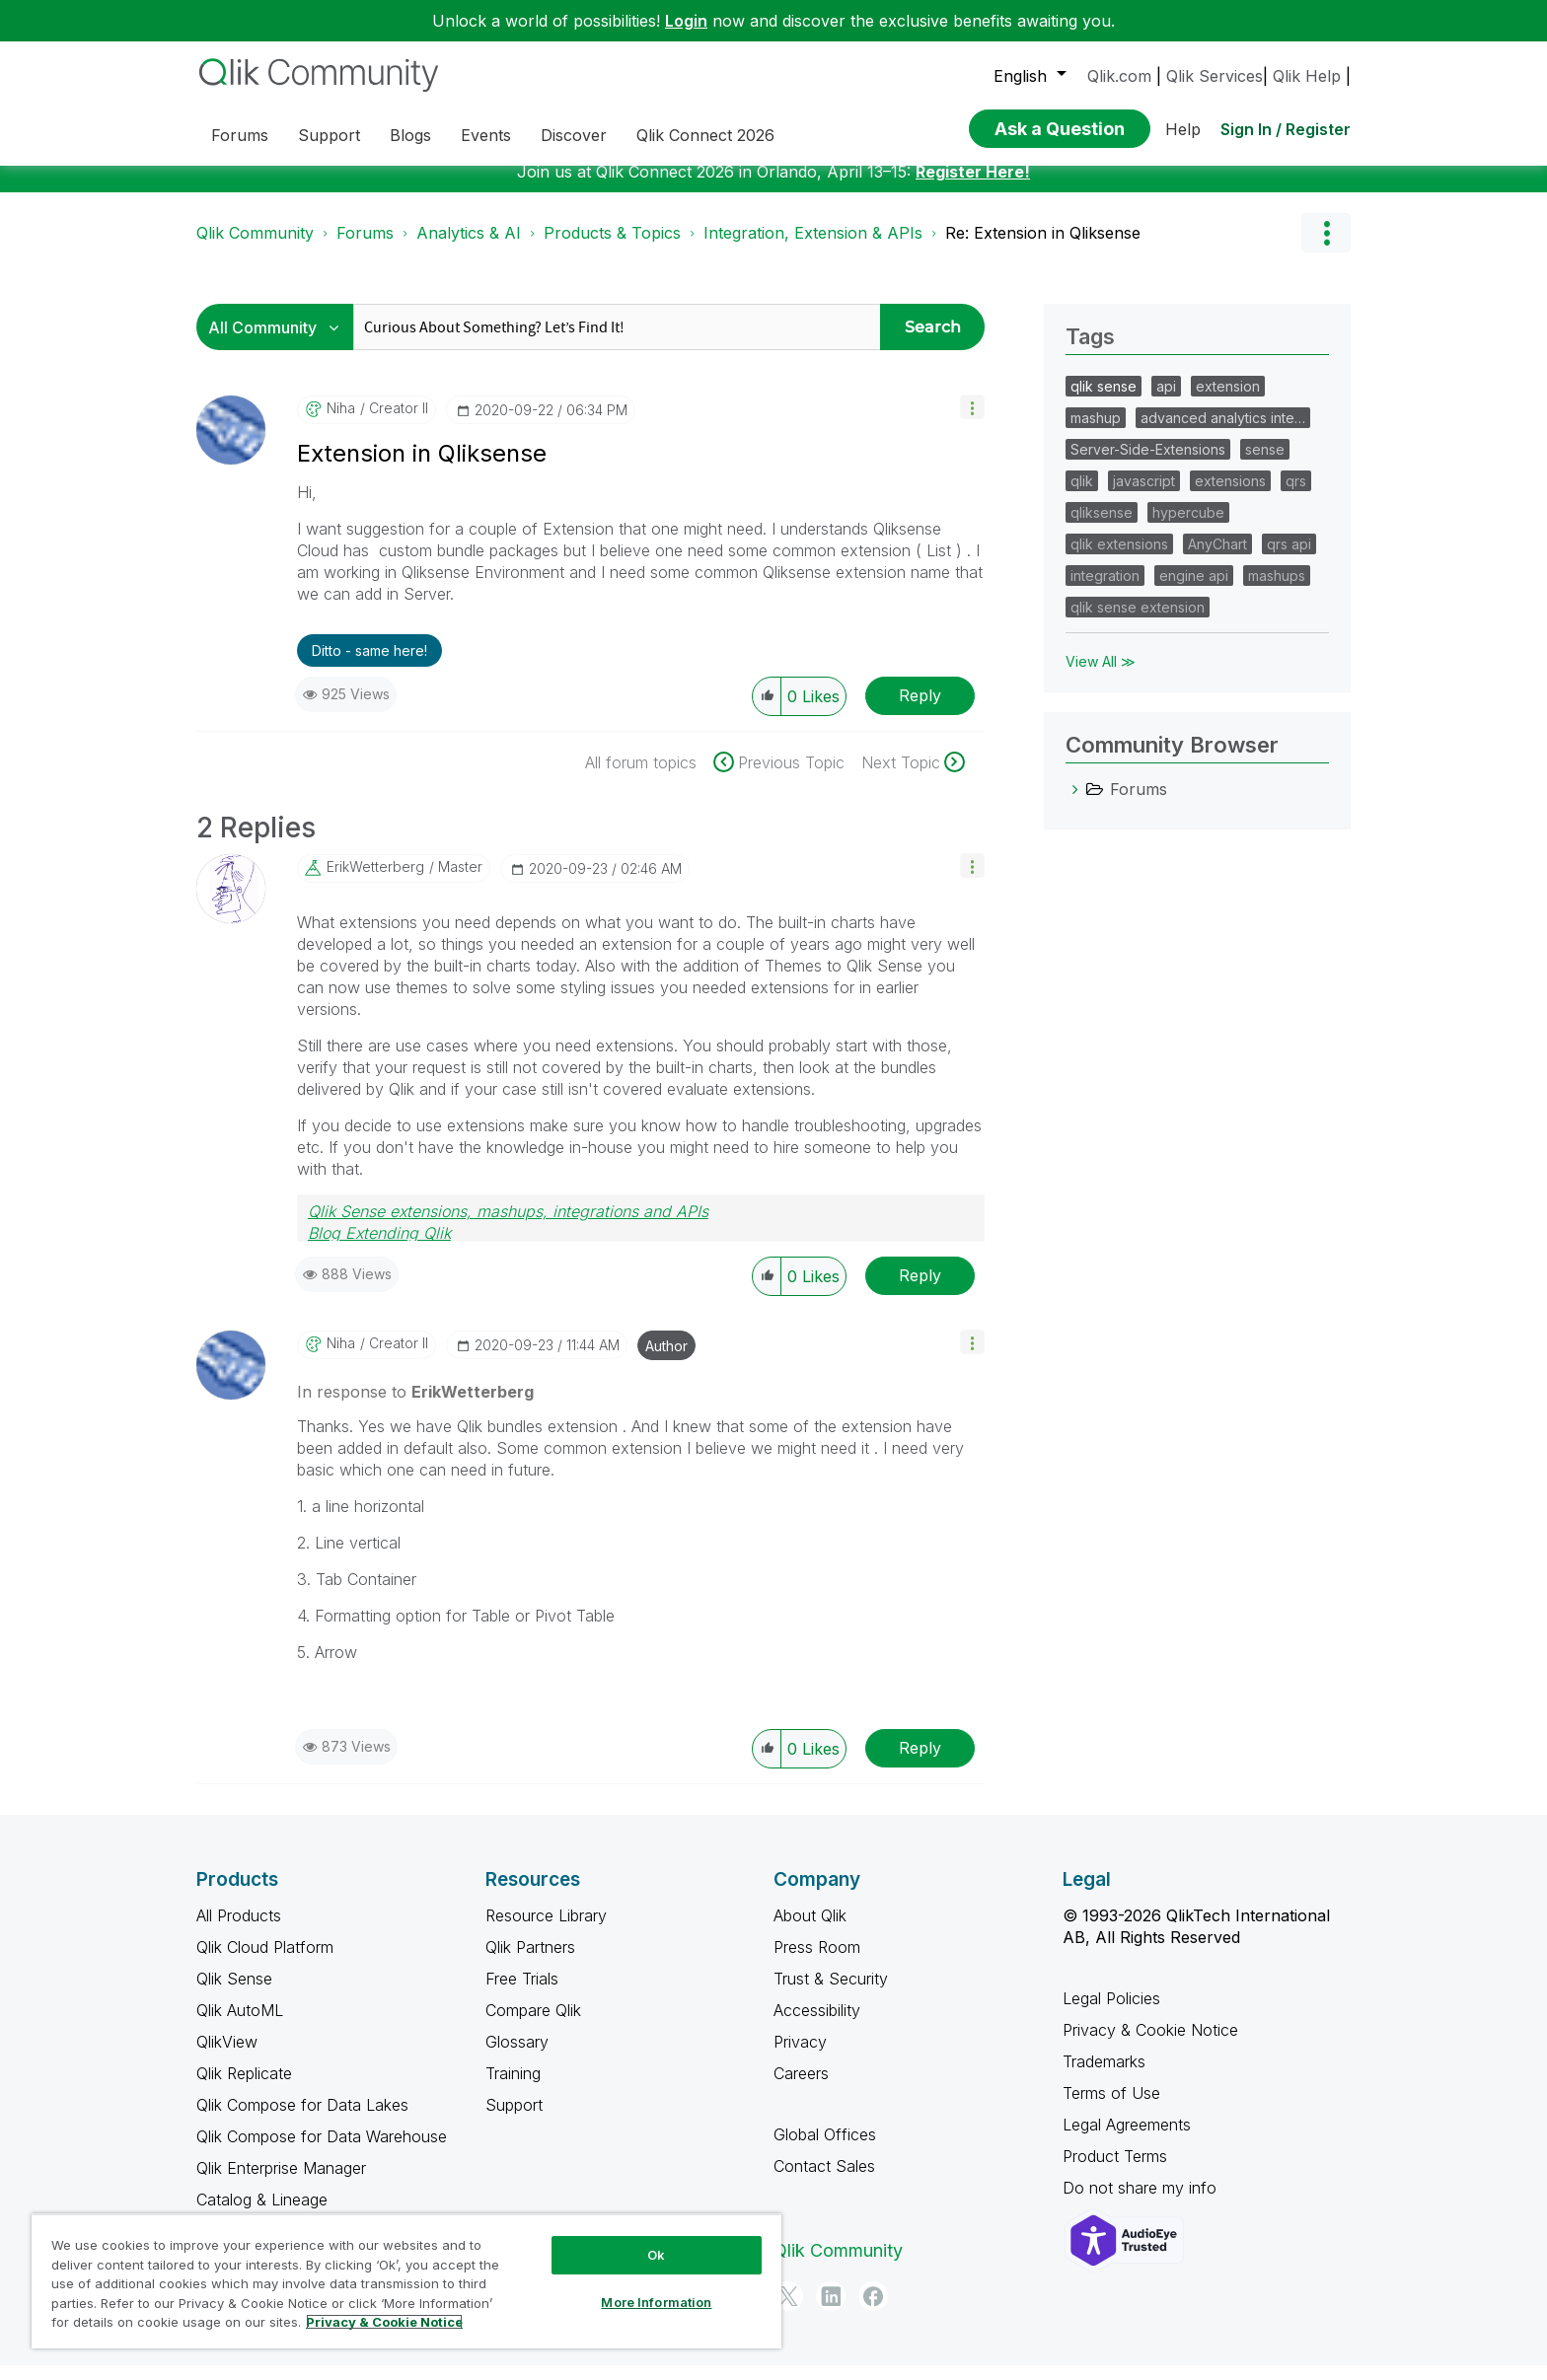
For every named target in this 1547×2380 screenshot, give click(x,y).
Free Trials (521, 1993)
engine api (1193, 590)
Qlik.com (1119, 76)
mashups (1276, 590)
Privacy (800, 2056)
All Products (238, 1930)
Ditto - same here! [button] (369, 665)
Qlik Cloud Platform (264, 1962)
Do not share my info (1142, 2202)
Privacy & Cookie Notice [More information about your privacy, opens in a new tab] (384, 2322)
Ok (656, 2255)
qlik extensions (1119, 558)
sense (1265, 464)
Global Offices (825, 2149)
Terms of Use (1111, 2108)
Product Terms (1115, 2171)
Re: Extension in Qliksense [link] (1043, 247)
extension (1228, 401)
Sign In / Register (1285, 129)
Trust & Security (831, 1993)
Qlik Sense (234, 1993)
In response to (415, 1406)
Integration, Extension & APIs (812, 247)
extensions (1230, 495)
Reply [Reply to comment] (920, 1290)
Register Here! (973, 186)
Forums (365, 247)
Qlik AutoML (239, 2025)
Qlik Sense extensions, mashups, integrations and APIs (508, 1226)
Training (513, 2088)
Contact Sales (824, 2181)
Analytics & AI (468, 247)
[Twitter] (788, 2311)
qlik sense (1103, 401)
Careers (801, 2088)
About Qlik (810, 1930)
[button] (972, 421)
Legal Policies (1111, 2013)
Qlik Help (1307, 76)
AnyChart (1217, 558)
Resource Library (546, 1930)
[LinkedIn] (831, 2311)
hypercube (1188, 527)
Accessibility (817, 2025)
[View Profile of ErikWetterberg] (375, 882)
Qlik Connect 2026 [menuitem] (705, 135)
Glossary (517, 2056)
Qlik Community (255, 247)
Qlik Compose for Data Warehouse (321, 2151)
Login (686, 21)
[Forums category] (1075, 804)
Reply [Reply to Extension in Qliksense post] (920, 710)
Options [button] (1326, 247)
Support (514, 2119)
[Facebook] (873, 2311)
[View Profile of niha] (341, 423)
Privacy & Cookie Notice (1150, 2045)
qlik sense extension (1137, 621)
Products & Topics (612, 247)
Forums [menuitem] (239, 135)
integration (1105, 590)
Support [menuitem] (329, 135)
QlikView (227, 2056)
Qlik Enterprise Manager (281, 2183)
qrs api (1289, 558)
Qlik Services (1214, 76)
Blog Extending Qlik (379, 1248)
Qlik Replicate (244, 2088)
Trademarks (1104, 2076)
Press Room (817, 1962)
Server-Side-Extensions (1147, 464)
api (1166, 401)
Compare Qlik (533, 2025)
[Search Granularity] (279, 342)
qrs (1296, 495)
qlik (1081, 495)
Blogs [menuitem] (410, 135)
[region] (406, 2280)
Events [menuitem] (486, 135)
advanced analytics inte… (1223, 432)
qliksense (1101, 527)
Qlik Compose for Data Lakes (302, 2119)
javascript (1144, 495)
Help (1183, 129)
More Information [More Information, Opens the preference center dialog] (656, 2302)
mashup (1095, 432)
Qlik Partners (530, 1962)
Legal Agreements (1127, 2139)
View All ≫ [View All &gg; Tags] (1101, 676)
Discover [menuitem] (574, 135)
